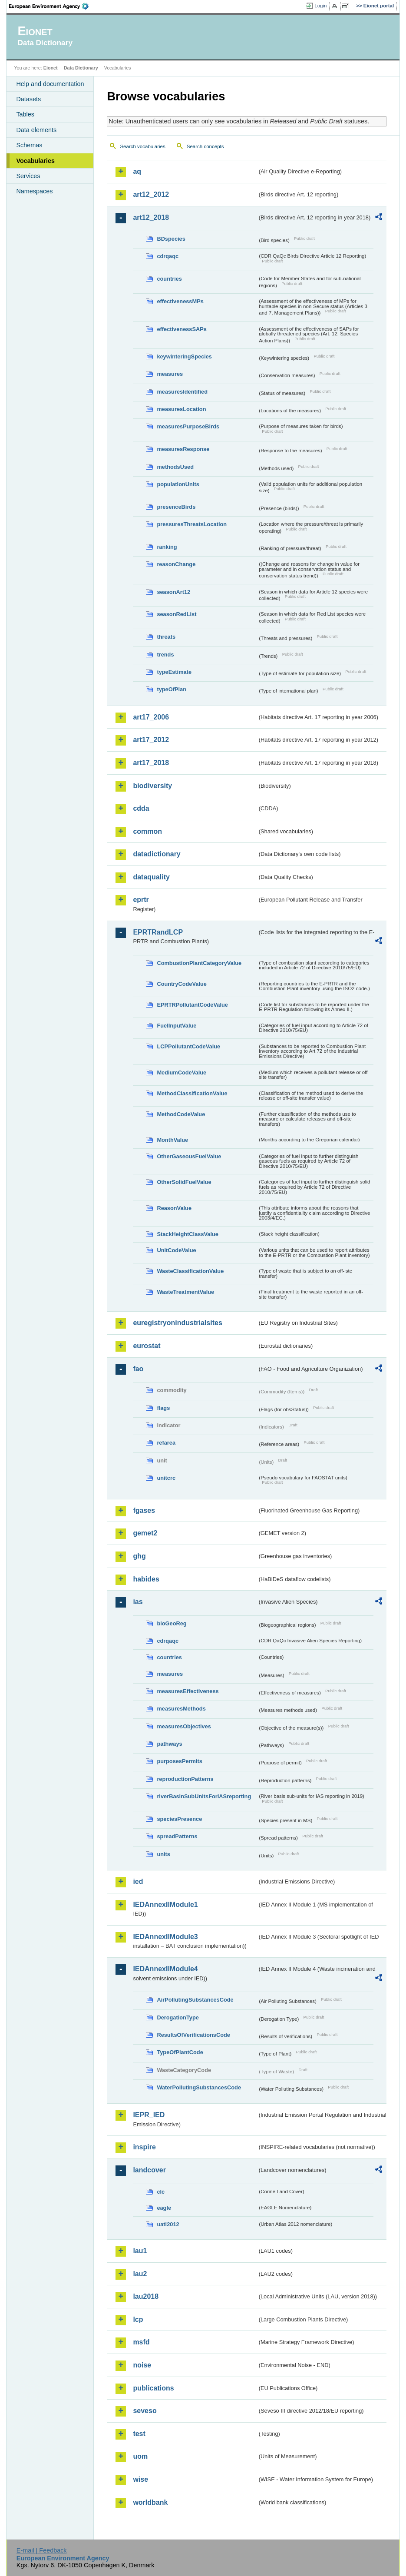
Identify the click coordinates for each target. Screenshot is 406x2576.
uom (140, 2456)
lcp (138, 2319)
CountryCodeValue (181, 984)
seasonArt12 (173, 592)
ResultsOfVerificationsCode (193, 2035)
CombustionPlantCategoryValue (199, 963)
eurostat (146, 1345)
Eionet (50, 67)
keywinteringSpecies (184, 356)
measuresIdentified (182, 391)
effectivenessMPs (180, 301)
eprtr (141, 899)
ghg (139, 1556)
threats (166, 636)
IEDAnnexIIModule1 (165, 1904)
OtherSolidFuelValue (184, 1182)
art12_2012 (151, 194)
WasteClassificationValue (190, 1271)
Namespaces (34, 191)
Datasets (28, 99)
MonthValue (172, 1140)
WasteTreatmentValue (185, 1292)
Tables (25, 114)
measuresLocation (181, 409)
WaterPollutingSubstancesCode (199, 2087)
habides (146, 1579)
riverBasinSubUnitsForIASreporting (204, 1796)
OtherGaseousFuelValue (189, 1156)
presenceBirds (176, 507)
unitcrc (166, 1478)
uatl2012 (168, 2224)
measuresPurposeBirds (188, 426)
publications (153, 2388)
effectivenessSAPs (182, 329)
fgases (144, 1510)
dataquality (151, 877)
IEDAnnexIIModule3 (165, 1936)
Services (28, 175)
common (147, 831)
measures (170, 374)
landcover (149, 2170)
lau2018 (145, 2296)
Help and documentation (50, 83)
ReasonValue (174, 1208)
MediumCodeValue (181, 1072)
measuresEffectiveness (187, 1691)
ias (137, 1601)
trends (165, 654)
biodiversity (152, 785)
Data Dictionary (81, 67)
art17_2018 (151, 762)
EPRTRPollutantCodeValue (192, 1004)
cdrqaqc (167, 256)
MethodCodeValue (181, 1114)
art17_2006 (151, 717)
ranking (167, 547)
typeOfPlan (171, 689)
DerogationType (177, 2017)
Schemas (29, 145)
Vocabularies (35, 160)
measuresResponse (183, 449)
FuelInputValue (176, 1025)
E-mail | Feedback (42, 2550)
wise (140, 2479)
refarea (166, 1442)
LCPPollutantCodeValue (188, 1046)
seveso (144, 2410)
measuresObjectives (184, 1726)
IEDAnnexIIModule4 (165, 1969)
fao (138, 1369)
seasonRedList (176, 614)
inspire (144, 2147)
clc (161, 2191)
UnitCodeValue (176, 1250)
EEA (51, 6)
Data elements (36, 129)
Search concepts (205, 146)
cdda (141, 808)
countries (169, 278)
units (163, 1854)
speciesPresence (179, 1819)
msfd (141, 2342)
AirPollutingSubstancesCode (195, 1999)
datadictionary (156, 854)
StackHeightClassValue (187, 1234)
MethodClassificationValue (192, 1093)
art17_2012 (151, 739)
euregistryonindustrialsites (177, 1322)
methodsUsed (175, 467)
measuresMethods (181, 1708)
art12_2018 (151, 217)
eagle (164, 2208)
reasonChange (176, 564)
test (139, 2433)
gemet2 (145, 1533)
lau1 (140, 2250)
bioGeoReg (171, 1623)
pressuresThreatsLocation (192, 524)
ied (138, 1881)
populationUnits (178, 484)
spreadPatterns (177, 1836)
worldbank (150, 2502)
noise (142, 2365)
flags (163, 1408)
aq (137, 171)
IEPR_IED (149, 2114)
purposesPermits (179, 1761)
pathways (169, 1744)
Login (320, 5)
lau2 (140, 2274)
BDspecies (171, 238)
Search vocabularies (142, 146)
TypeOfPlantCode (180, 2052)
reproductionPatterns (185, 1779)
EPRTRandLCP (158, 932)
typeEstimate (174, 672)
